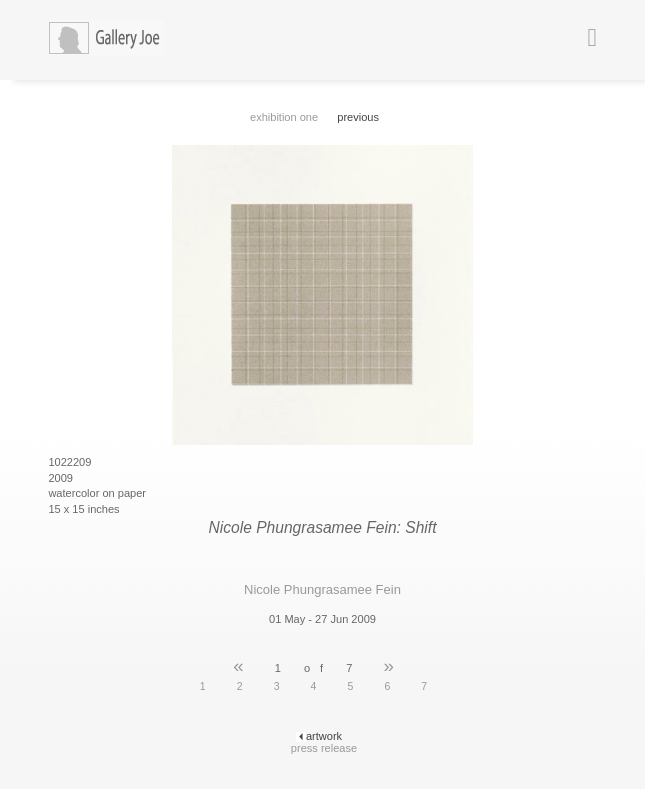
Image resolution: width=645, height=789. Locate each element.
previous (358, 117)
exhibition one (284, 117)
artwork (324, 736)
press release (324, 748)
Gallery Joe (123, 40)
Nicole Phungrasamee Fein (322, 589)
